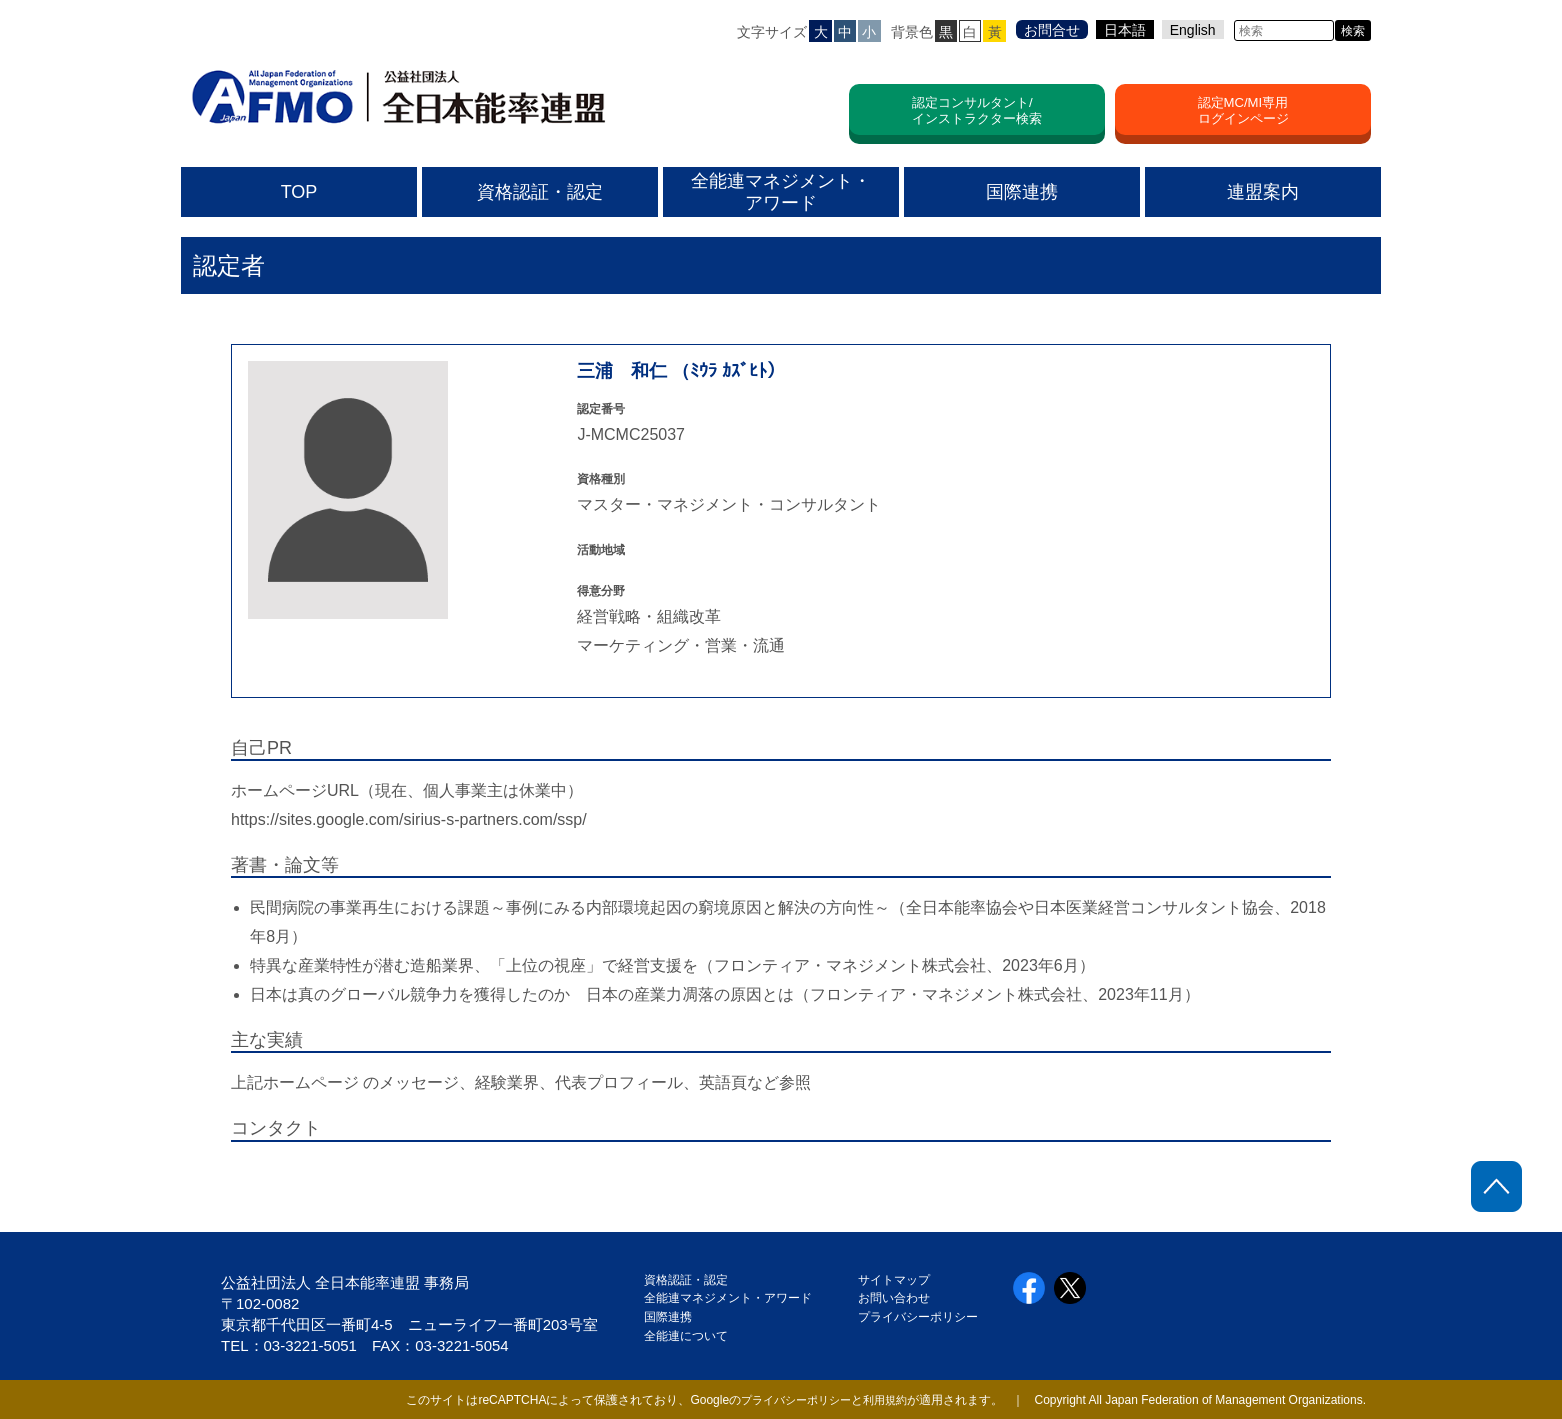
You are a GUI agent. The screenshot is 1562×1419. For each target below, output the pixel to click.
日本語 (1125, 30)
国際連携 (674, 1317)
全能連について (686, 1336)
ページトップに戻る (1496, 1186)
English (1193, 30)
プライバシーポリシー (918, 1317)
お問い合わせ (894, 1298)
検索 (1353, 31)
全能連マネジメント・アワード (728, 1298)
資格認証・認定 (686, 1280)
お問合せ (1052, 30)
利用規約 (883, 1400)
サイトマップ (894, 1280)
